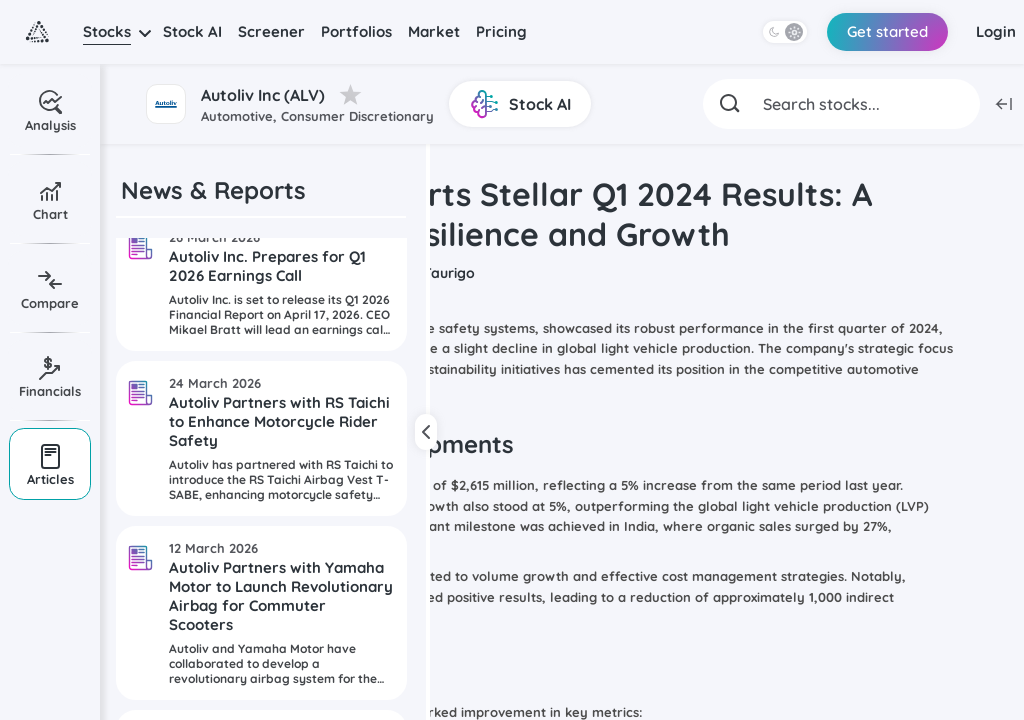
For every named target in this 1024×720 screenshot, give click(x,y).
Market (434, 31)
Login (996, 31)
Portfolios (356, 31)
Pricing (501, 31)
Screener (271, 31)
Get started (887, 31)
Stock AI (192, 31)
